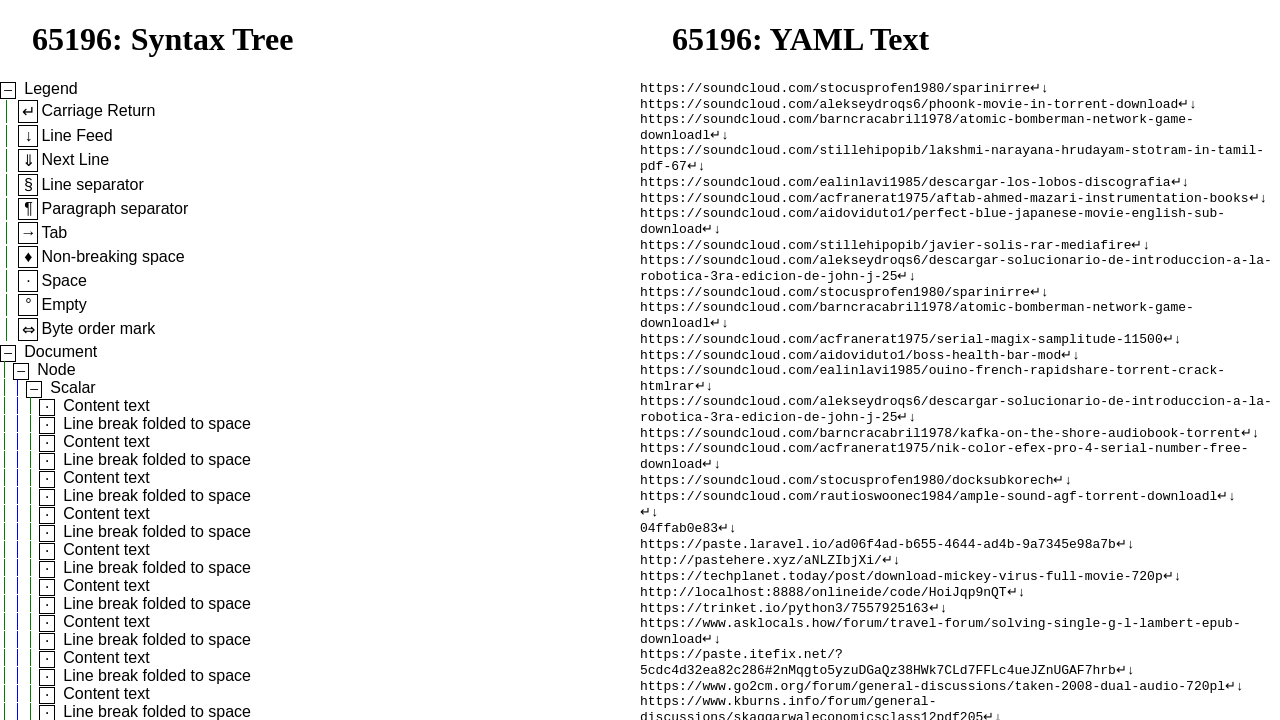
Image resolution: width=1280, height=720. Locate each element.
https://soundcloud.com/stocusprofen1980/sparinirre (835, 89)
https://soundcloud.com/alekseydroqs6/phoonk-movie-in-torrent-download (909, 107)
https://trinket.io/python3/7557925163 (784, 683)
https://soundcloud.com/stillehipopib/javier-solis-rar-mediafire (885, 269)
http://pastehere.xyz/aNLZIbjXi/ (761, 629)
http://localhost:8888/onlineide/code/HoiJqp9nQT (823, 665)
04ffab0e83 (679, 593)
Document (60, 351)
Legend (50, 88)
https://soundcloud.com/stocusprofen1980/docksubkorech (846, 539)
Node (56, 369)
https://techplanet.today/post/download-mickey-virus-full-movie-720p (901, 647)
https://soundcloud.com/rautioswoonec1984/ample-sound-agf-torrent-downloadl (928, 557)
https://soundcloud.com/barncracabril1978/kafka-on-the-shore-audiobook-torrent (940, 485)
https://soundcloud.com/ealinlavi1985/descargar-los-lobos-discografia (905, 197)
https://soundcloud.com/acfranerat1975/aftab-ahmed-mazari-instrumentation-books (944, 215)
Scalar (72, 387)
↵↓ (1039, 89)
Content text (106, 405)
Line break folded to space (157, 423)
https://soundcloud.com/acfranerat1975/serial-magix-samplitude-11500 (901, 377)
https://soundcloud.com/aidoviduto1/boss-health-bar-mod (850, 395)
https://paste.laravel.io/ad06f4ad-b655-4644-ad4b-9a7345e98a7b (878, 611)
